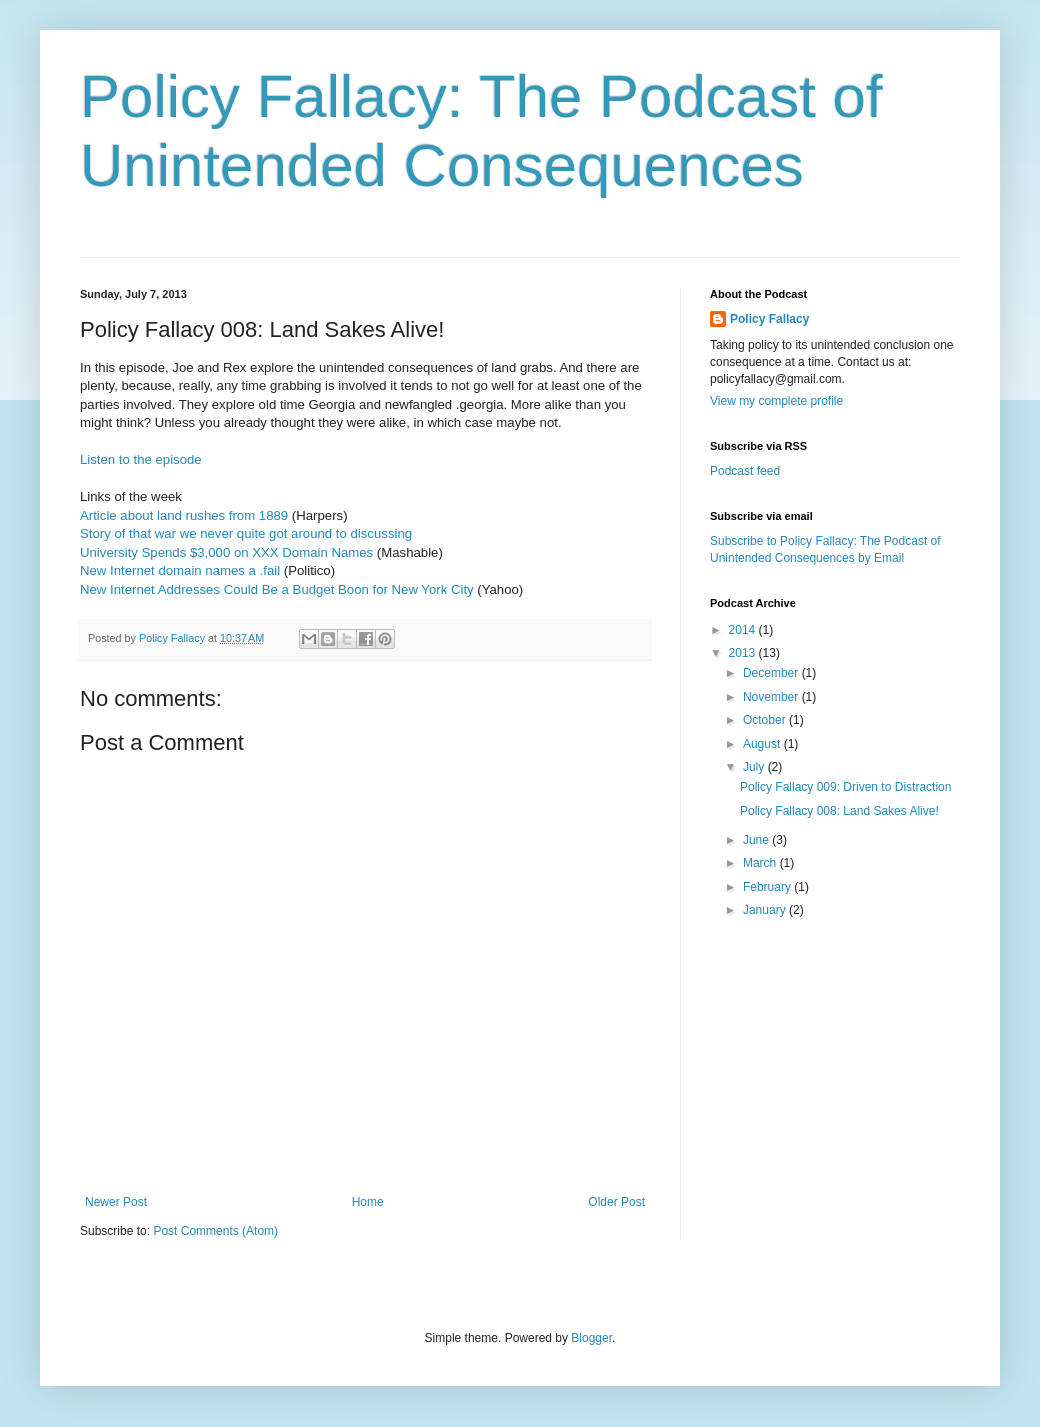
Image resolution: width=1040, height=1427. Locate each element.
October (766, 720)
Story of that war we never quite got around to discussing (246, 533)
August (763, 744)
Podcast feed (745, 471)
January (766, 910)
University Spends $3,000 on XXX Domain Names (226, 552)
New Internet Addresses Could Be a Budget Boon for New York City (277, 589)
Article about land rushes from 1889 (184, 515)
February (768, 887)
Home (368, 1202)
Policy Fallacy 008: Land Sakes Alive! (839, 811)
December (772, 673)
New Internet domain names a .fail (180, 570)
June (757, 840)
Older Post (616, 1202)
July (755, 767)
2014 (744, 630)
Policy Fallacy (769, 319)
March (761, 863)
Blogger (591, 1338)
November (772, 697)
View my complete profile (776, 401)
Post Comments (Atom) (215, 1231)
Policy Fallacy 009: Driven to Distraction (845, 787)
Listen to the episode (141, 459)
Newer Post (116, 1202)
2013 (744, 653)
